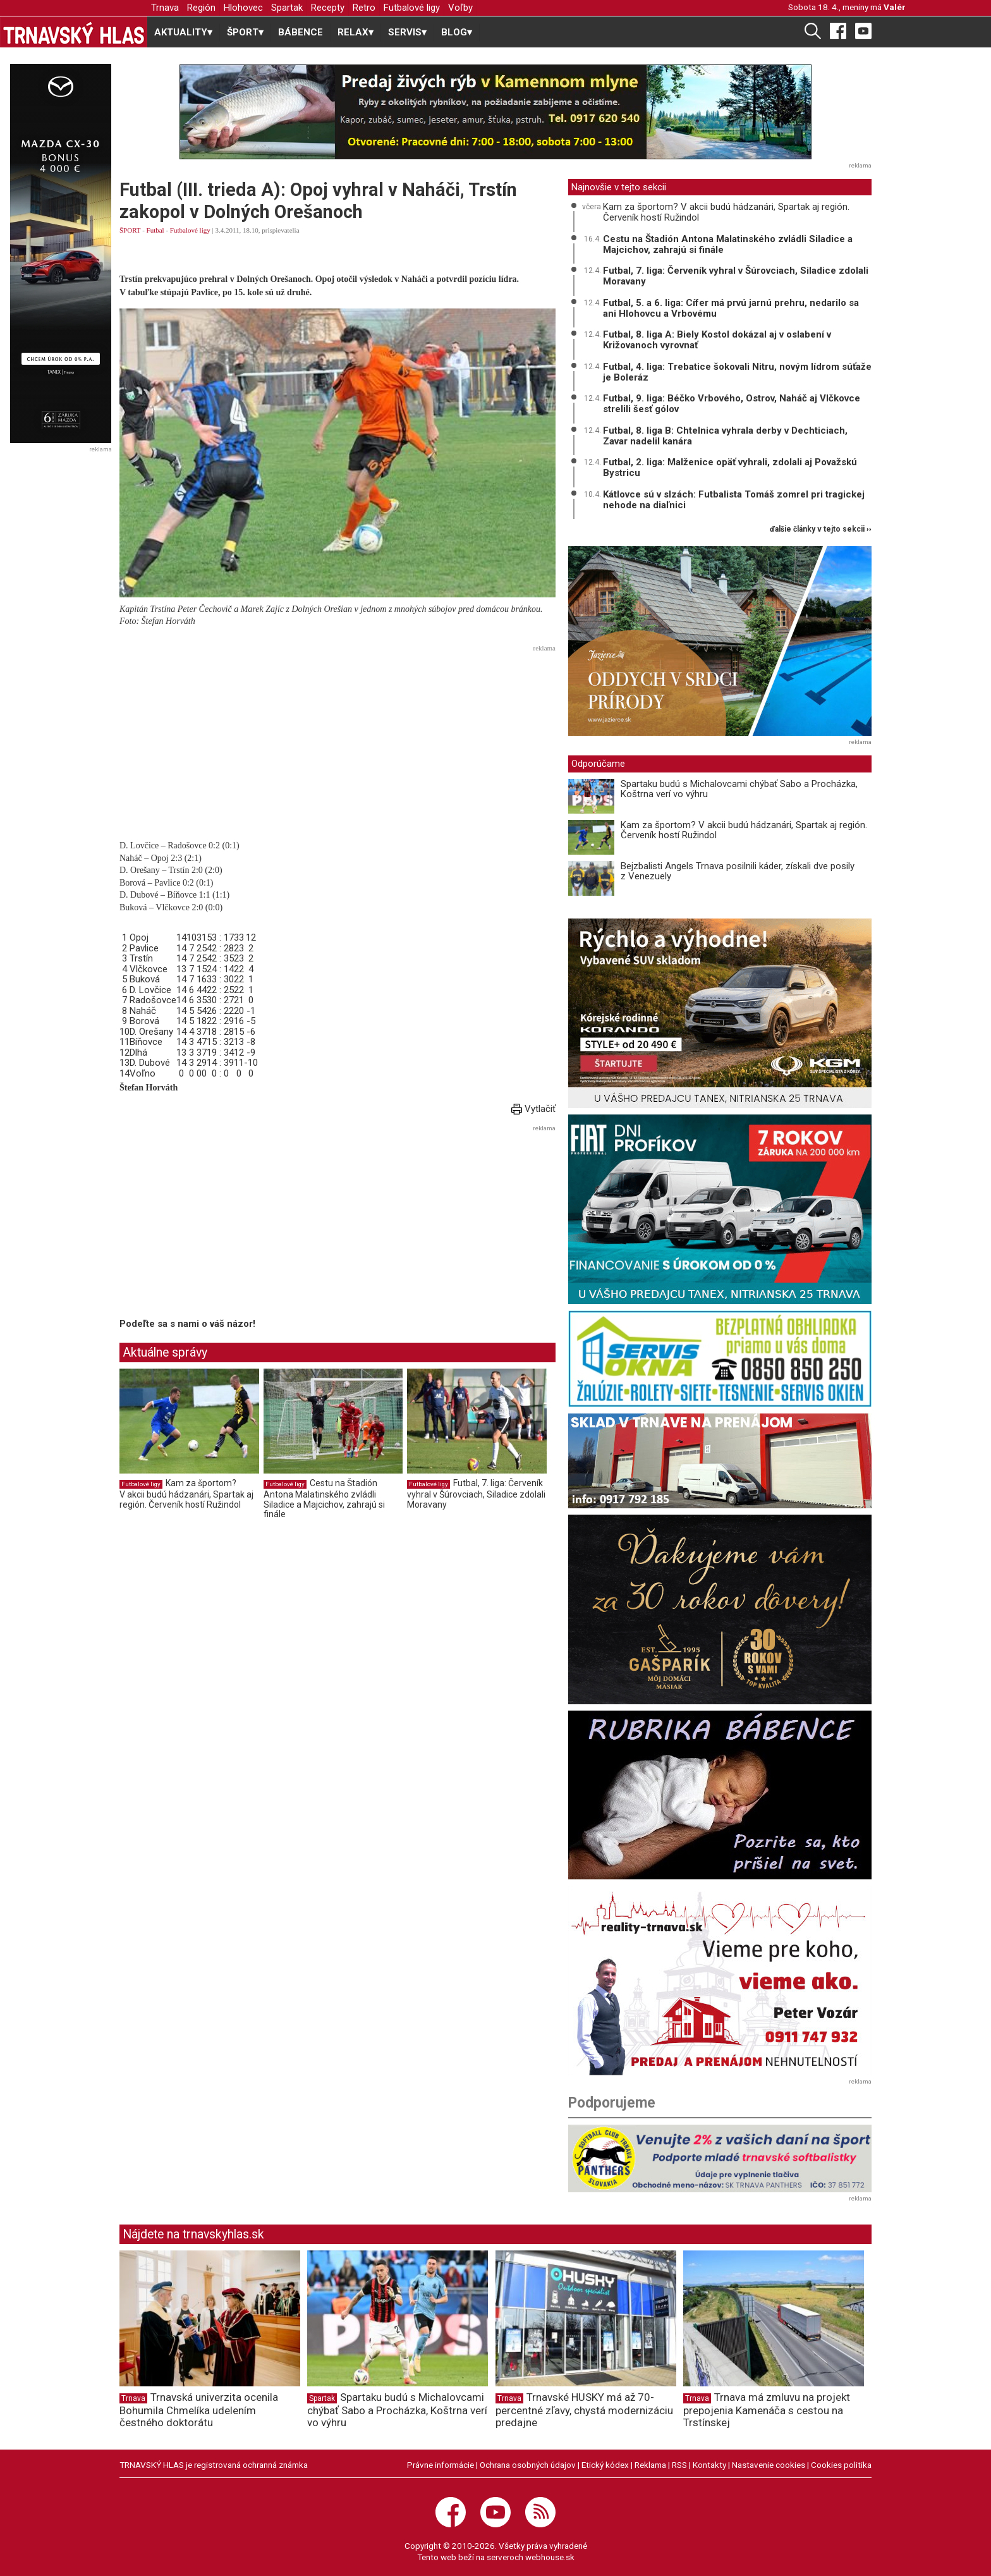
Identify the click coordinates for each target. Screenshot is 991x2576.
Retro (364, 7)
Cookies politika (841, 2465)
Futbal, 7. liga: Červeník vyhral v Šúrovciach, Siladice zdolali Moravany (476, 1493)
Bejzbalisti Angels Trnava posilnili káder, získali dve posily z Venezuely (737, 871)
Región (201, 7)
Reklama (650, 2465)
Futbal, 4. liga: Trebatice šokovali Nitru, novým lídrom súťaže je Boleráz (737, 372)
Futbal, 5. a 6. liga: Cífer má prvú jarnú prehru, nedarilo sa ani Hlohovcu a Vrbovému (731, 308)
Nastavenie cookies (768, 2465)
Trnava (165, 7)
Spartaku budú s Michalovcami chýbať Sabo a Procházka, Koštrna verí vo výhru (739, 789)
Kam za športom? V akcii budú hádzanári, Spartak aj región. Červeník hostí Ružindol (186, 1493)
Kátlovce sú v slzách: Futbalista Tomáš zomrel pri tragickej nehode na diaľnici (734, 500)
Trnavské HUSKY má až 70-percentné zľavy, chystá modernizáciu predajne (584, 2410)
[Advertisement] (337, 744)
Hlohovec (243, 7)
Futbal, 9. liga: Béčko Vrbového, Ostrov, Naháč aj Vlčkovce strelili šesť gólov (731, 404)
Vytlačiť (533, 1108)
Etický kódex (605, 2465)
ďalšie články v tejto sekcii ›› (821, 529)
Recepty (327, 7)
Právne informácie (440, 2465)
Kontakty (709, 2465)
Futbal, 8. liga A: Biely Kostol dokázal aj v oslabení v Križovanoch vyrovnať (717, 340)
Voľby (460, 7)
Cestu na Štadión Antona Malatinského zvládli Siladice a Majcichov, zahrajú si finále (324, 1498)
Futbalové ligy (412, 7)
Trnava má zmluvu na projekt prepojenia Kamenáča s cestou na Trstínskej (766, 2410)
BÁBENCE (300, 32)
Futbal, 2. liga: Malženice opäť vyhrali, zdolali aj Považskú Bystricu (730, 467)
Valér (895, 7)
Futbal (155, 230)
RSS (679, 2465)
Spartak (287, 7)
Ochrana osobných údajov (528, 2465)
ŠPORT (129, 230)
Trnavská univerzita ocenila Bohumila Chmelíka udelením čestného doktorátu (198, 2410)
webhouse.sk (550, 2557)
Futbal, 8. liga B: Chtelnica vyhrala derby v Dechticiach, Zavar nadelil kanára (725, 436)
